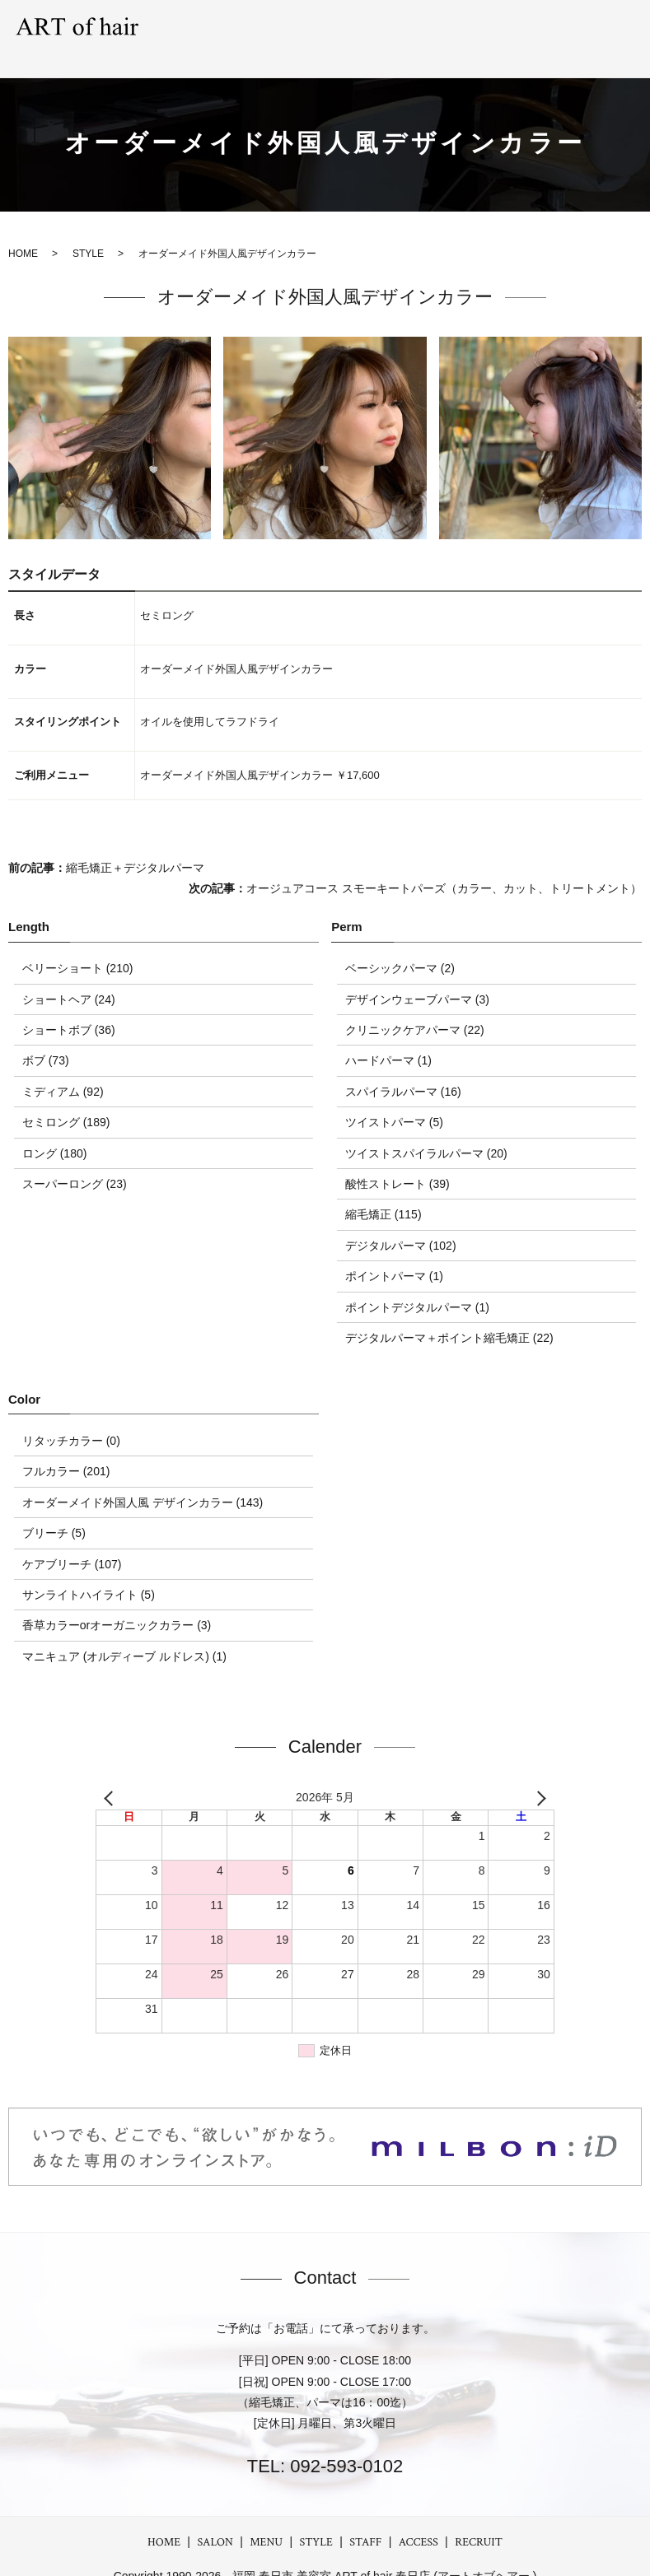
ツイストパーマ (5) (394, 1099)
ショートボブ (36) (68, 1006)
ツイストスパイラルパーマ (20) (426, 1130)
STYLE (358, 27)
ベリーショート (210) (77, 946)
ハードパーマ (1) (388, 1038)
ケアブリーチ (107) (72, 1541)
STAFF (488, 27)
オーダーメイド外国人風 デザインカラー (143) (142, 1479)
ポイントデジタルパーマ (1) (417, 1284)
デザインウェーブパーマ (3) (417, 976)
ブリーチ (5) (54, 1510)
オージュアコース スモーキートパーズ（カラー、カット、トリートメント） (444, 866)
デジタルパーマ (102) (400, 1222)
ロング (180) (54, 1130)
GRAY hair (423, 27)
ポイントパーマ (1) (394, 1253)
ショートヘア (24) (68, 976)
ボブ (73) (45, 1038)
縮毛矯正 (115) (383, 1192)
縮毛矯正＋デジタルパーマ (135, 845)
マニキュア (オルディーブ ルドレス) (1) (124, 1633)
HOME (163, 2519)
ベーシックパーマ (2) (400, 946)
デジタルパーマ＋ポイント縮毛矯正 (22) (449, 1314)
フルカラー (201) (66, 1449)
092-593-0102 (344, 2444)
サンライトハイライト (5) (88, 1571)
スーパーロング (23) (74, 1160)
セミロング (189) (66, 1099)
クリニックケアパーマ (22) (414, 1006)
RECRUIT (610, 27)
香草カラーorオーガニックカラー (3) (116, 1602)
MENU (303, 27)
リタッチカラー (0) (71, 1417)
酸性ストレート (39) (397, 1160)
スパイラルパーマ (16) (403, 1068)
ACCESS (544, 27)
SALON (248, 27)
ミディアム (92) (63, 1068)
